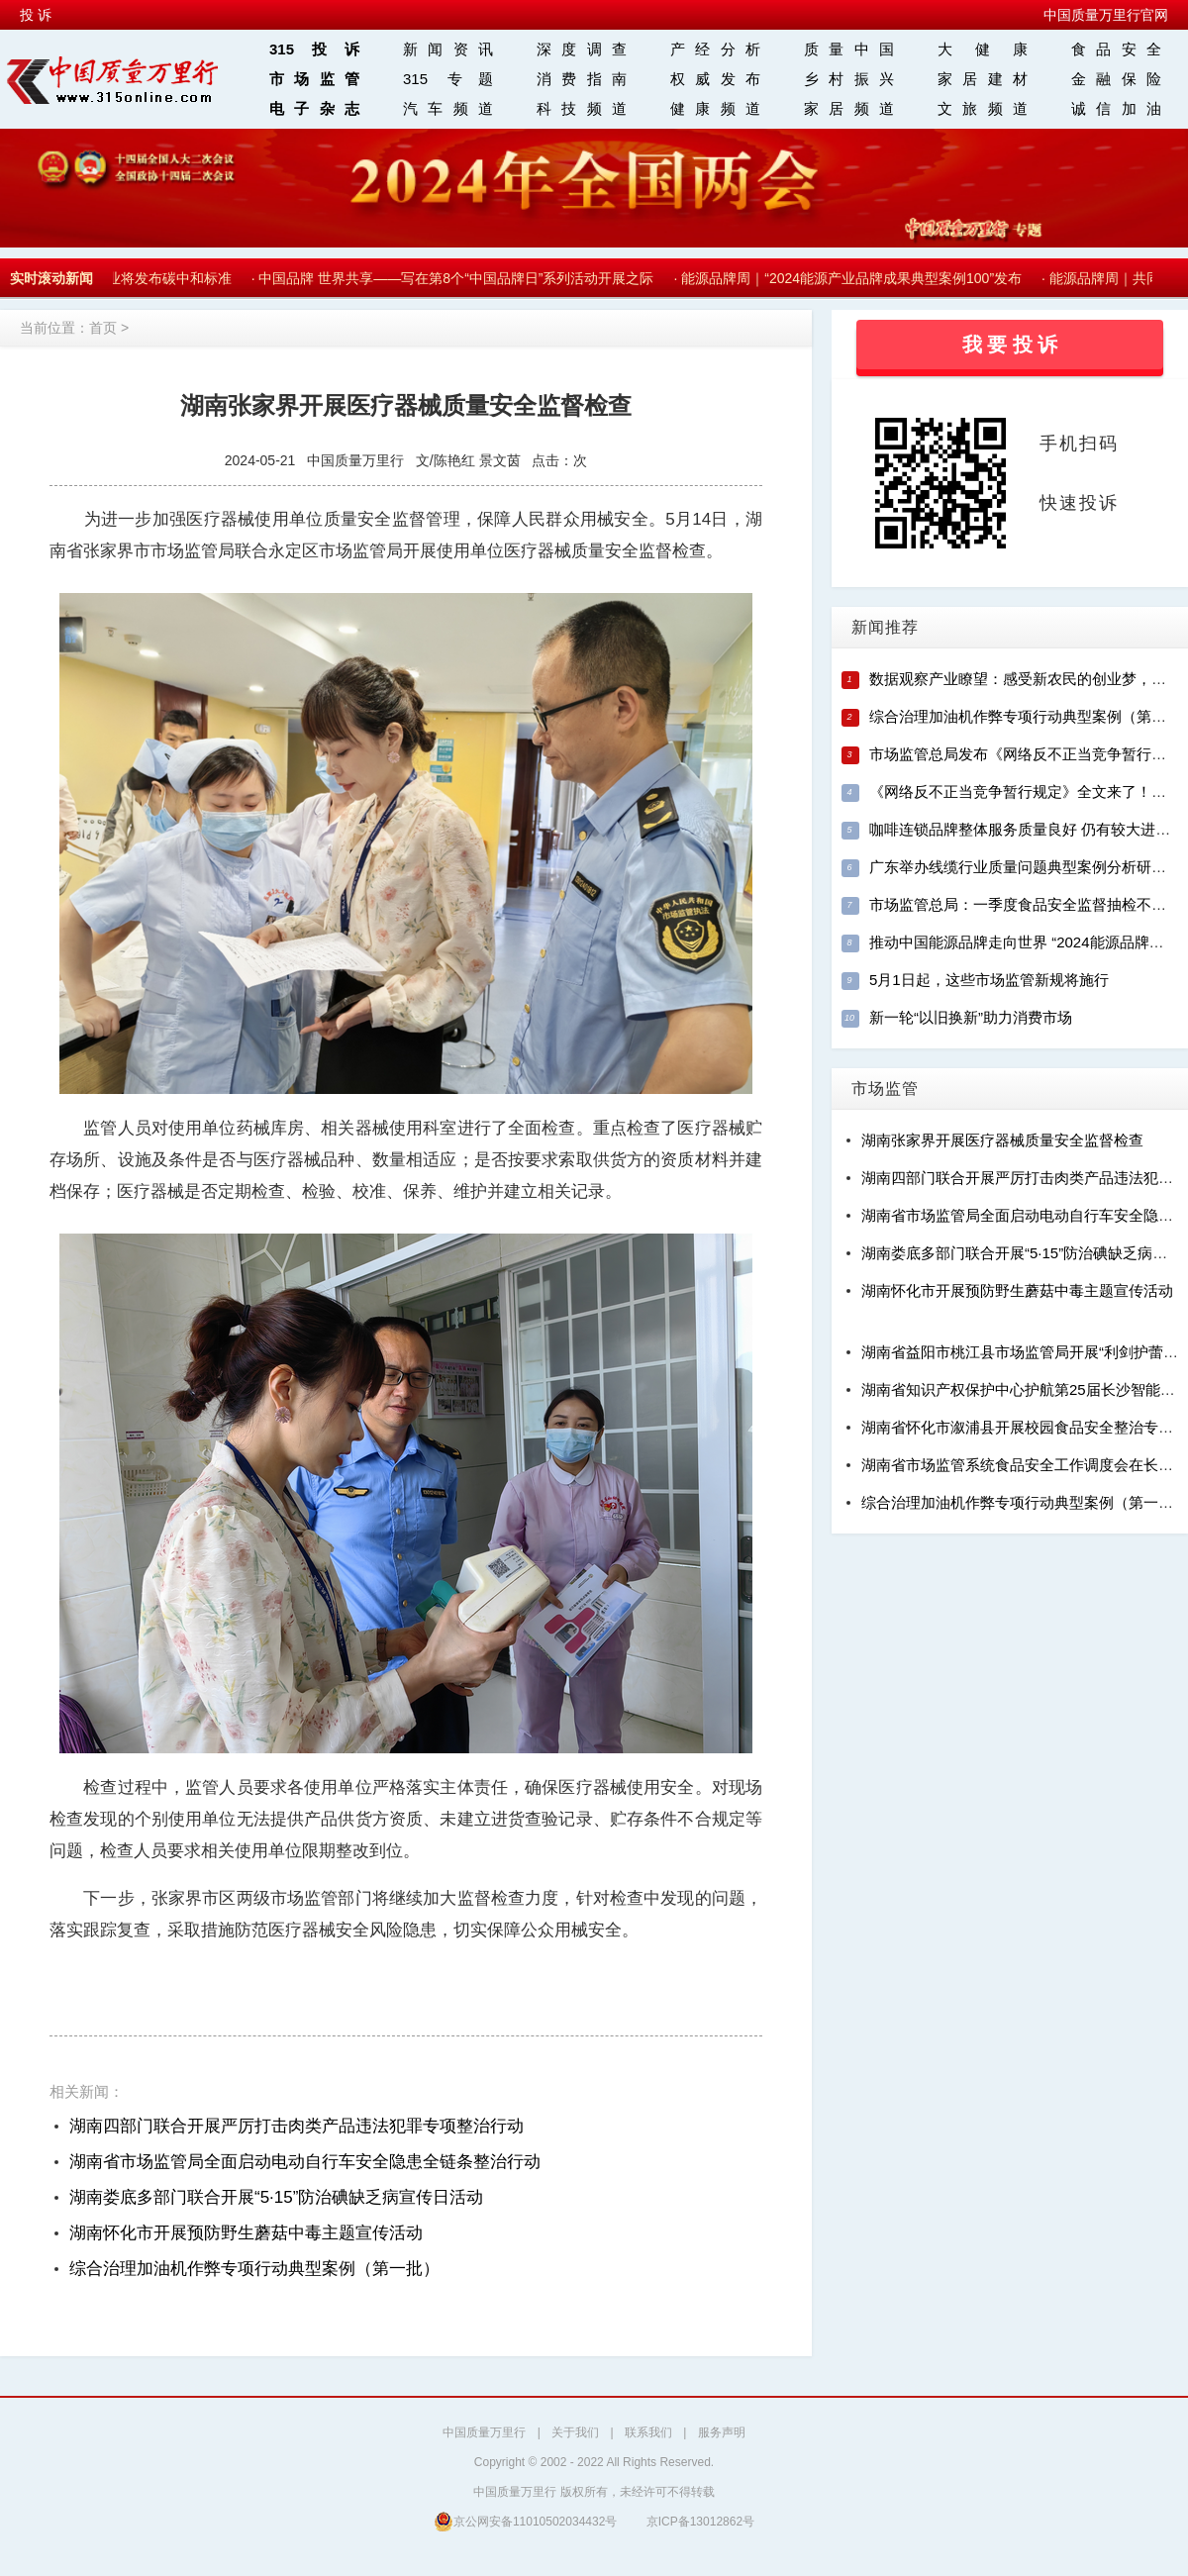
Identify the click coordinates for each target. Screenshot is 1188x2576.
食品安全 (1116, 49)
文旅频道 (983, 108)
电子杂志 (314, 108)
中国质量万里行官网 (1105, 15)
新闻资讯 (448, 49)
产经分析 (715, 49)
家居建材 (983, 78)
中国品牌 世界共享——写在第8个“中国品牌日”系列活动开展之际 (460, 278)
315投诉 (314, 49)
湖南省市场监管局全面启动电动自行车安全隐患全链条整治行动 (305, 2161)
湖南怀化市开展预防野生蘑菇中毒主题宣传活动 (246, 2233)
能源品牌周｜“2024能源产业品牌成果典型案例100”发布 (856, 278)
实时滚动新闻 (51, 278)
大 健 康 (983, 49)
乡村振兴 (849, 78)
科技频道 (582, 108)
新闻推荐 (885, 627)
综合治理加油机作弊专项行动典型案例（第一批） (254, 2268)
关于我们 (575, 2432)
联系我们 (648, 2432)
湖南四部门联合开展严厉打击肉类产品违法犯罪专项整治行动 (296, 2126)
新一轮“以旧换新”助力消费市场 (970, 1017)
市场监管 (314, 78)
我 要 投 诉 (1010, 344)
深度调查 (582, 49)
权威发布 (715, 78)
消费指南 (582, 78)
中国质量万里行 (484, 2432)
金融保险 (1116, 78)
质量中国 (849, 49)
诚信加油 (1116, 108)
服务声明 (721, 2432)
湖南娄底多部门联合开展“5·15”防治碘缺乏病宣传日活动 (276, 2197)
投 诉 (35, 15)
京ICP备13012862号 (700, 2521)
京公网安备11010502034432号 (525, 2521)
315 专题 (448, 78)
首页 (103, 328)
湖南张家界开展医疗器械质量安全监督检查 (1002, 1140)
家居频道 (849, 108)
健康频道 (715, 108)
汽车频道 (448, 108)
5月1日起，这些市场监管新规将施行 (989, 979)
